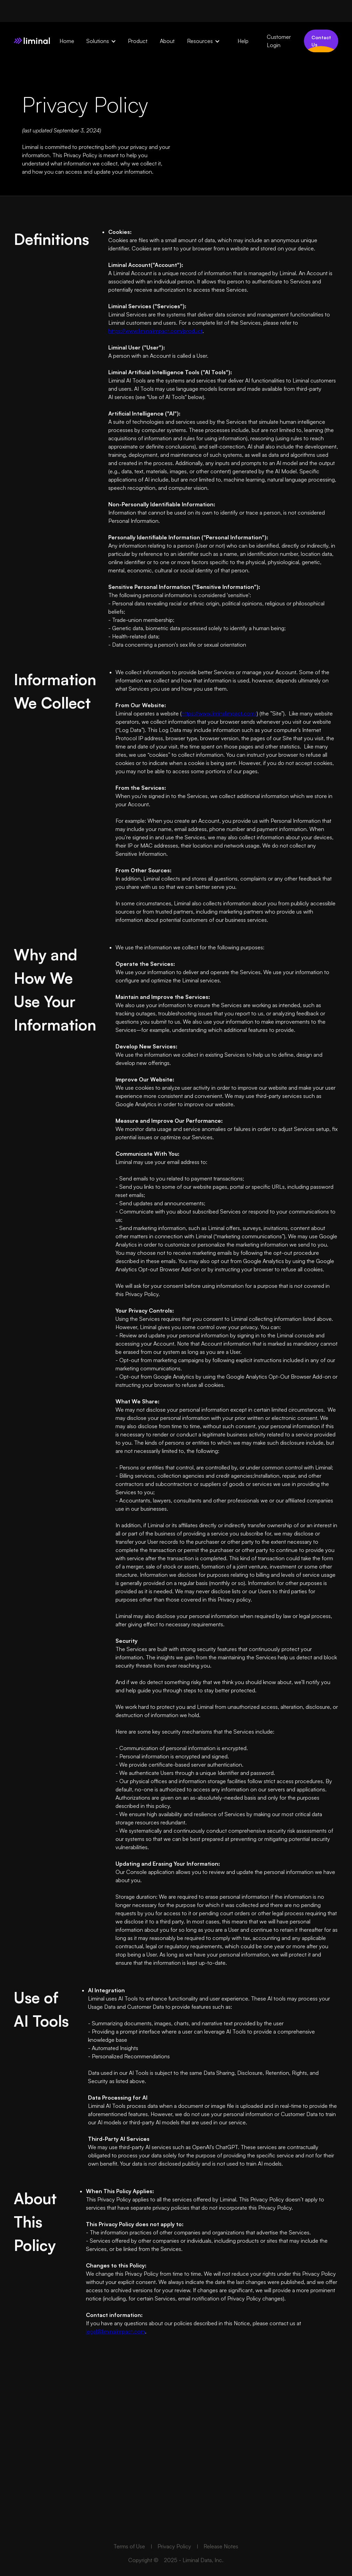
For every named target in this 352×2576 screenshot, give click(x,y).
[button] (104, 41)
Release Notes (221, 2562)
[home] (32, 41)
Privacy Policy (174, 2562)
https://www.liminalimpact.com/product (155, 330)
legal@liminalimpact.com (115, 2331)
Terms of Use (129, 2562)
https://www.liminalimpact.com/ (219, 713)
